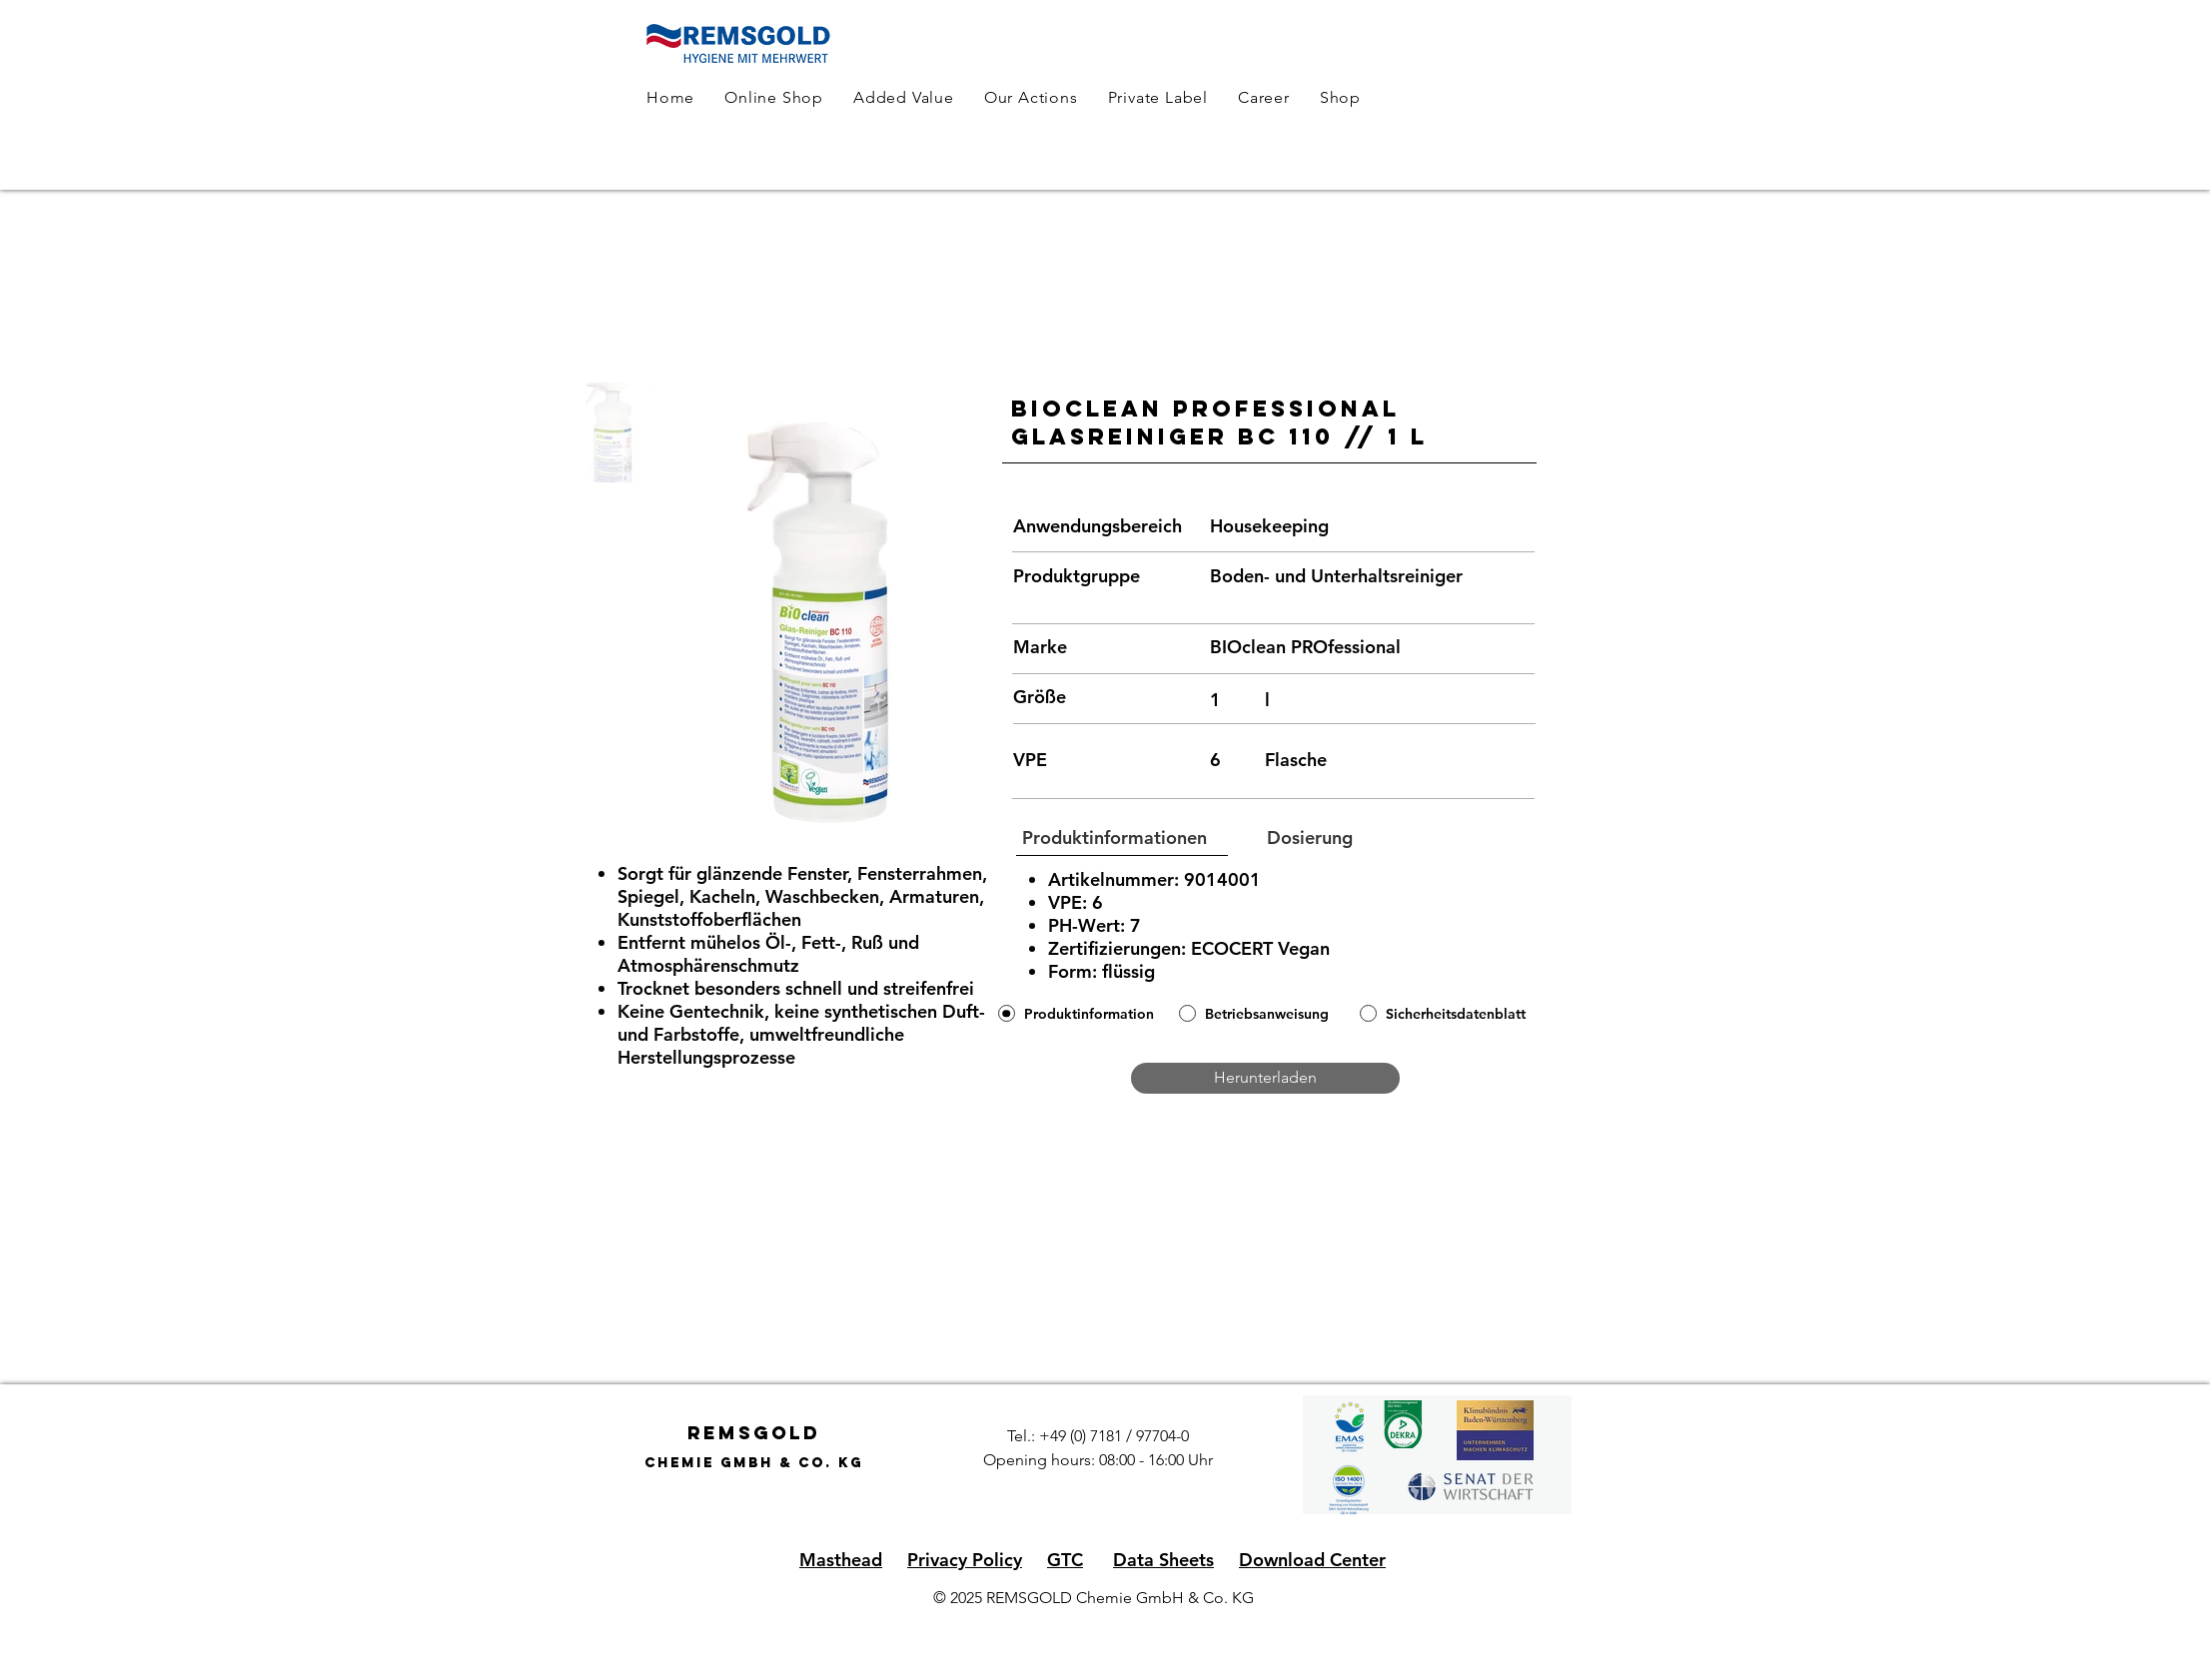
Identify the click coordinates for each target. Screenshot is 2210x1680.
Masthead (840, 1559)
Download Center (1312, 1559)
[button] (1115, 838)
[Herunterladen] (1265, 1078)
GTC (1065, 1559)
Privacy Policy (964, 1559)
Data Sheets (1163, 1559)
